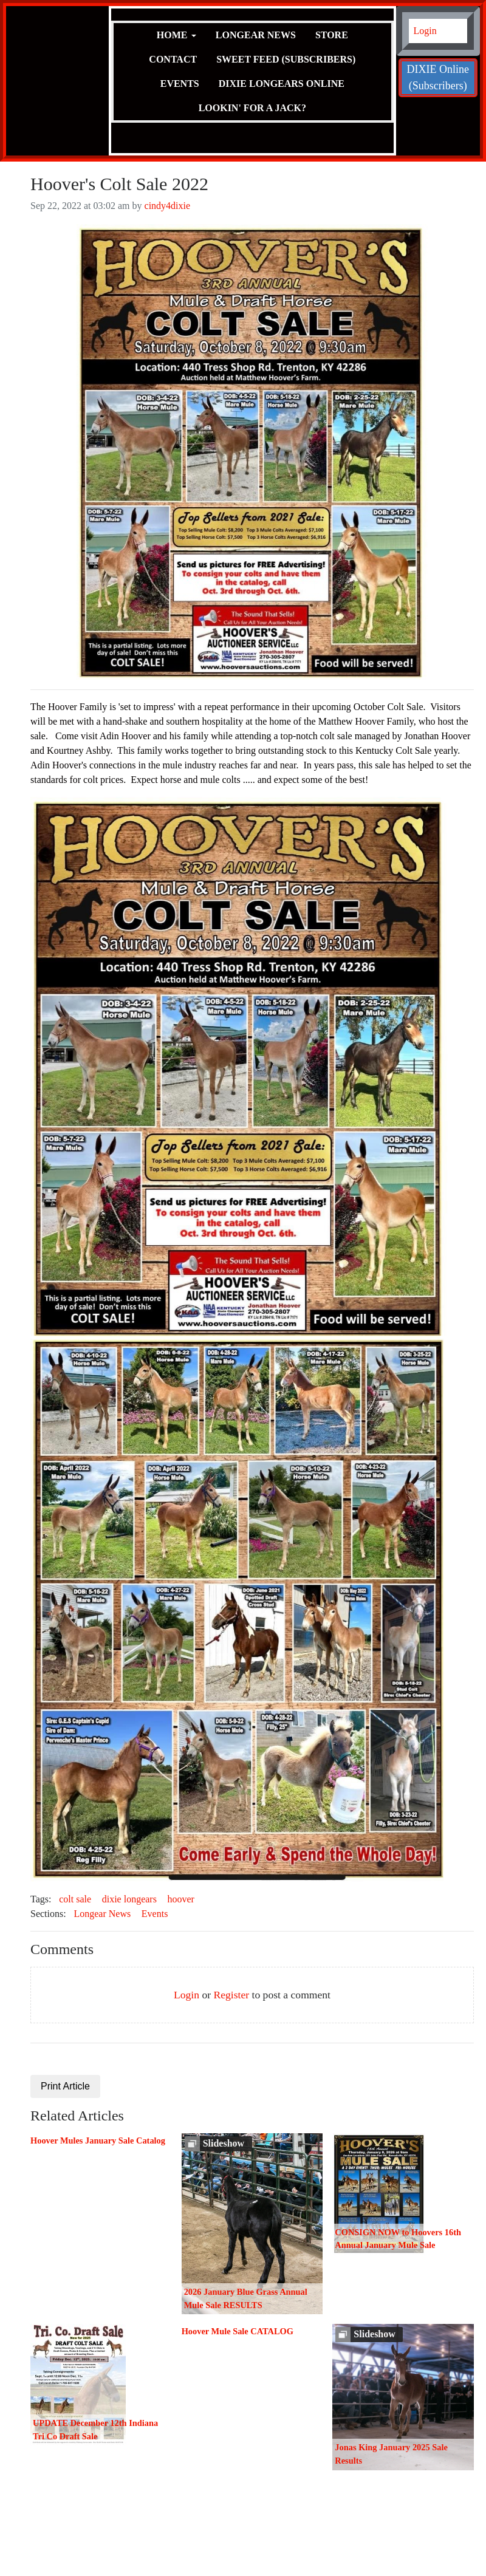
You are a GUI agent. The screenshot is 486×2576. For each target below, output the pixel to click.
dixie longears (129, 1899)
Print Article (65, 2086)
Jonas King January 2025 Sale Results (391, 2453)
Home (172, 35)
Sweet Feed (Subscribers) (285, 59)
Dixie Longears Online (281, 83)
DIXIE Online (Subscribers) (438, 77)
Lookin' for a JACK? (252, 108)
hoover (181, 1899)
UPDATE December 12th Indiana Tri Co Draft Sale (95, 2429)
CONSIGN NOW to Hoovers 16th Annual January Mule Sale (398, 2238)
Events (179, 83)
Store (331, 35)
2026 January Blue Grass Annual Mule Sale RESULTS (245, 2298)
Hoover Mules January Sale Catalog (97, 2140)
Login (425, 31)
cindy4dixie (168, 205)
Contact (173, 59)
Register (231, 1995)
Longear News (256, 35)
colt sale (75, 1899)
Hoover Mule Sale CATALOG (237, 2331)
